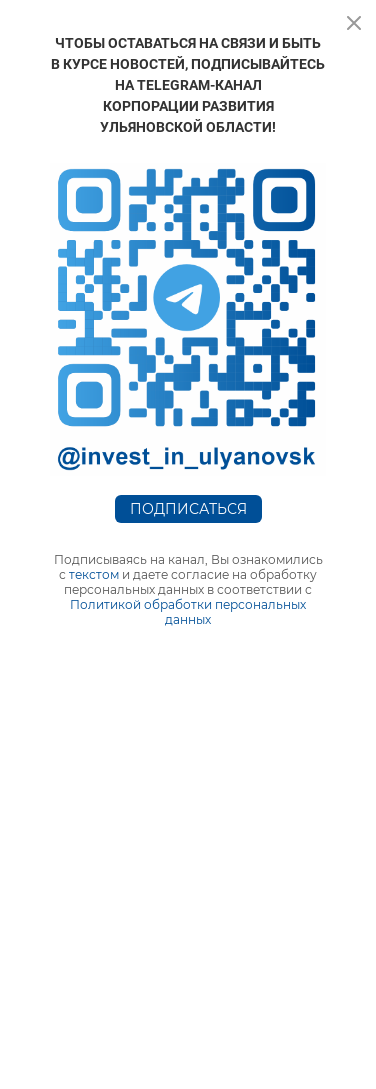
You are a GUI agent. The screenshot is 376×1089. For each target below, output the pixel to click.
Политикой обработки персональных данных (188, 612)
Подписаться (188, 509)
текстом (94, 574)
